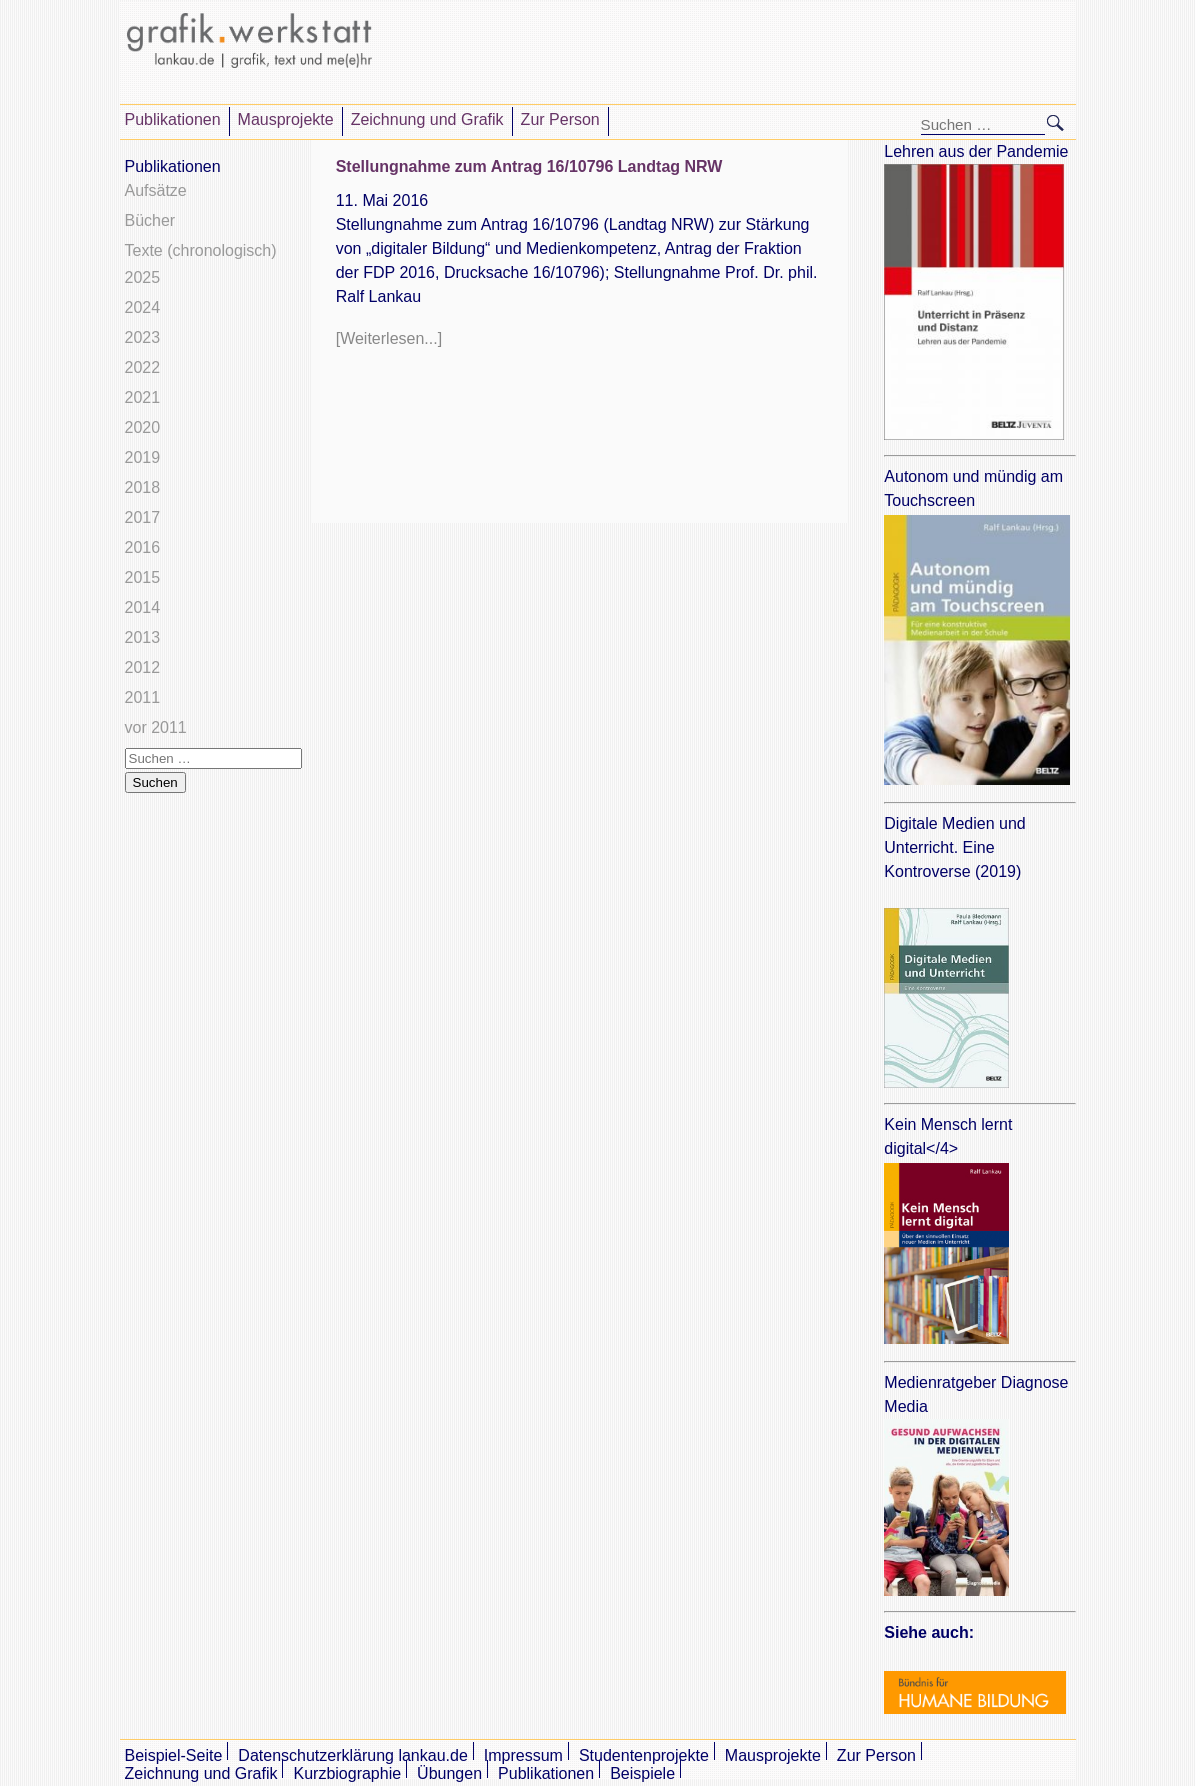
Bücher (150, 220)
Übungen (449, 1773)
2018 (143, 487)
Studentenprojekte (644, 1755)
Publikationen (173, 119)
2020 (143, 427)
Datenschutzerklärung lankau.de (352, 1755)
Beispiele (642, 1773)
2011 (143, 697)
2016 (143, 547)
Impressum (523, 1755)
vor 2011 (156, 727)
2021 (143, 397)
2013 (143, 637)
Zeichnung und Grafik (427, 119)
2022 (143, 367)
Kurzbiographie (347, 1773)
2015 (143, 577)
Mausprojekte (286, 119)
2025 (143, 277)
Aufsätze (156, 190)
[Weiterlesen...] (389, 338)
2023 (143, 337)
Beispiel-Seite (174, 1755)
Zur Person (560, 119)
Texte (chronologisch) (201, 250)
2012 (143, 667)
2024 (143, 307)
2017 (143, 517)
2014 (143, 607)
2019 (143, 457)
